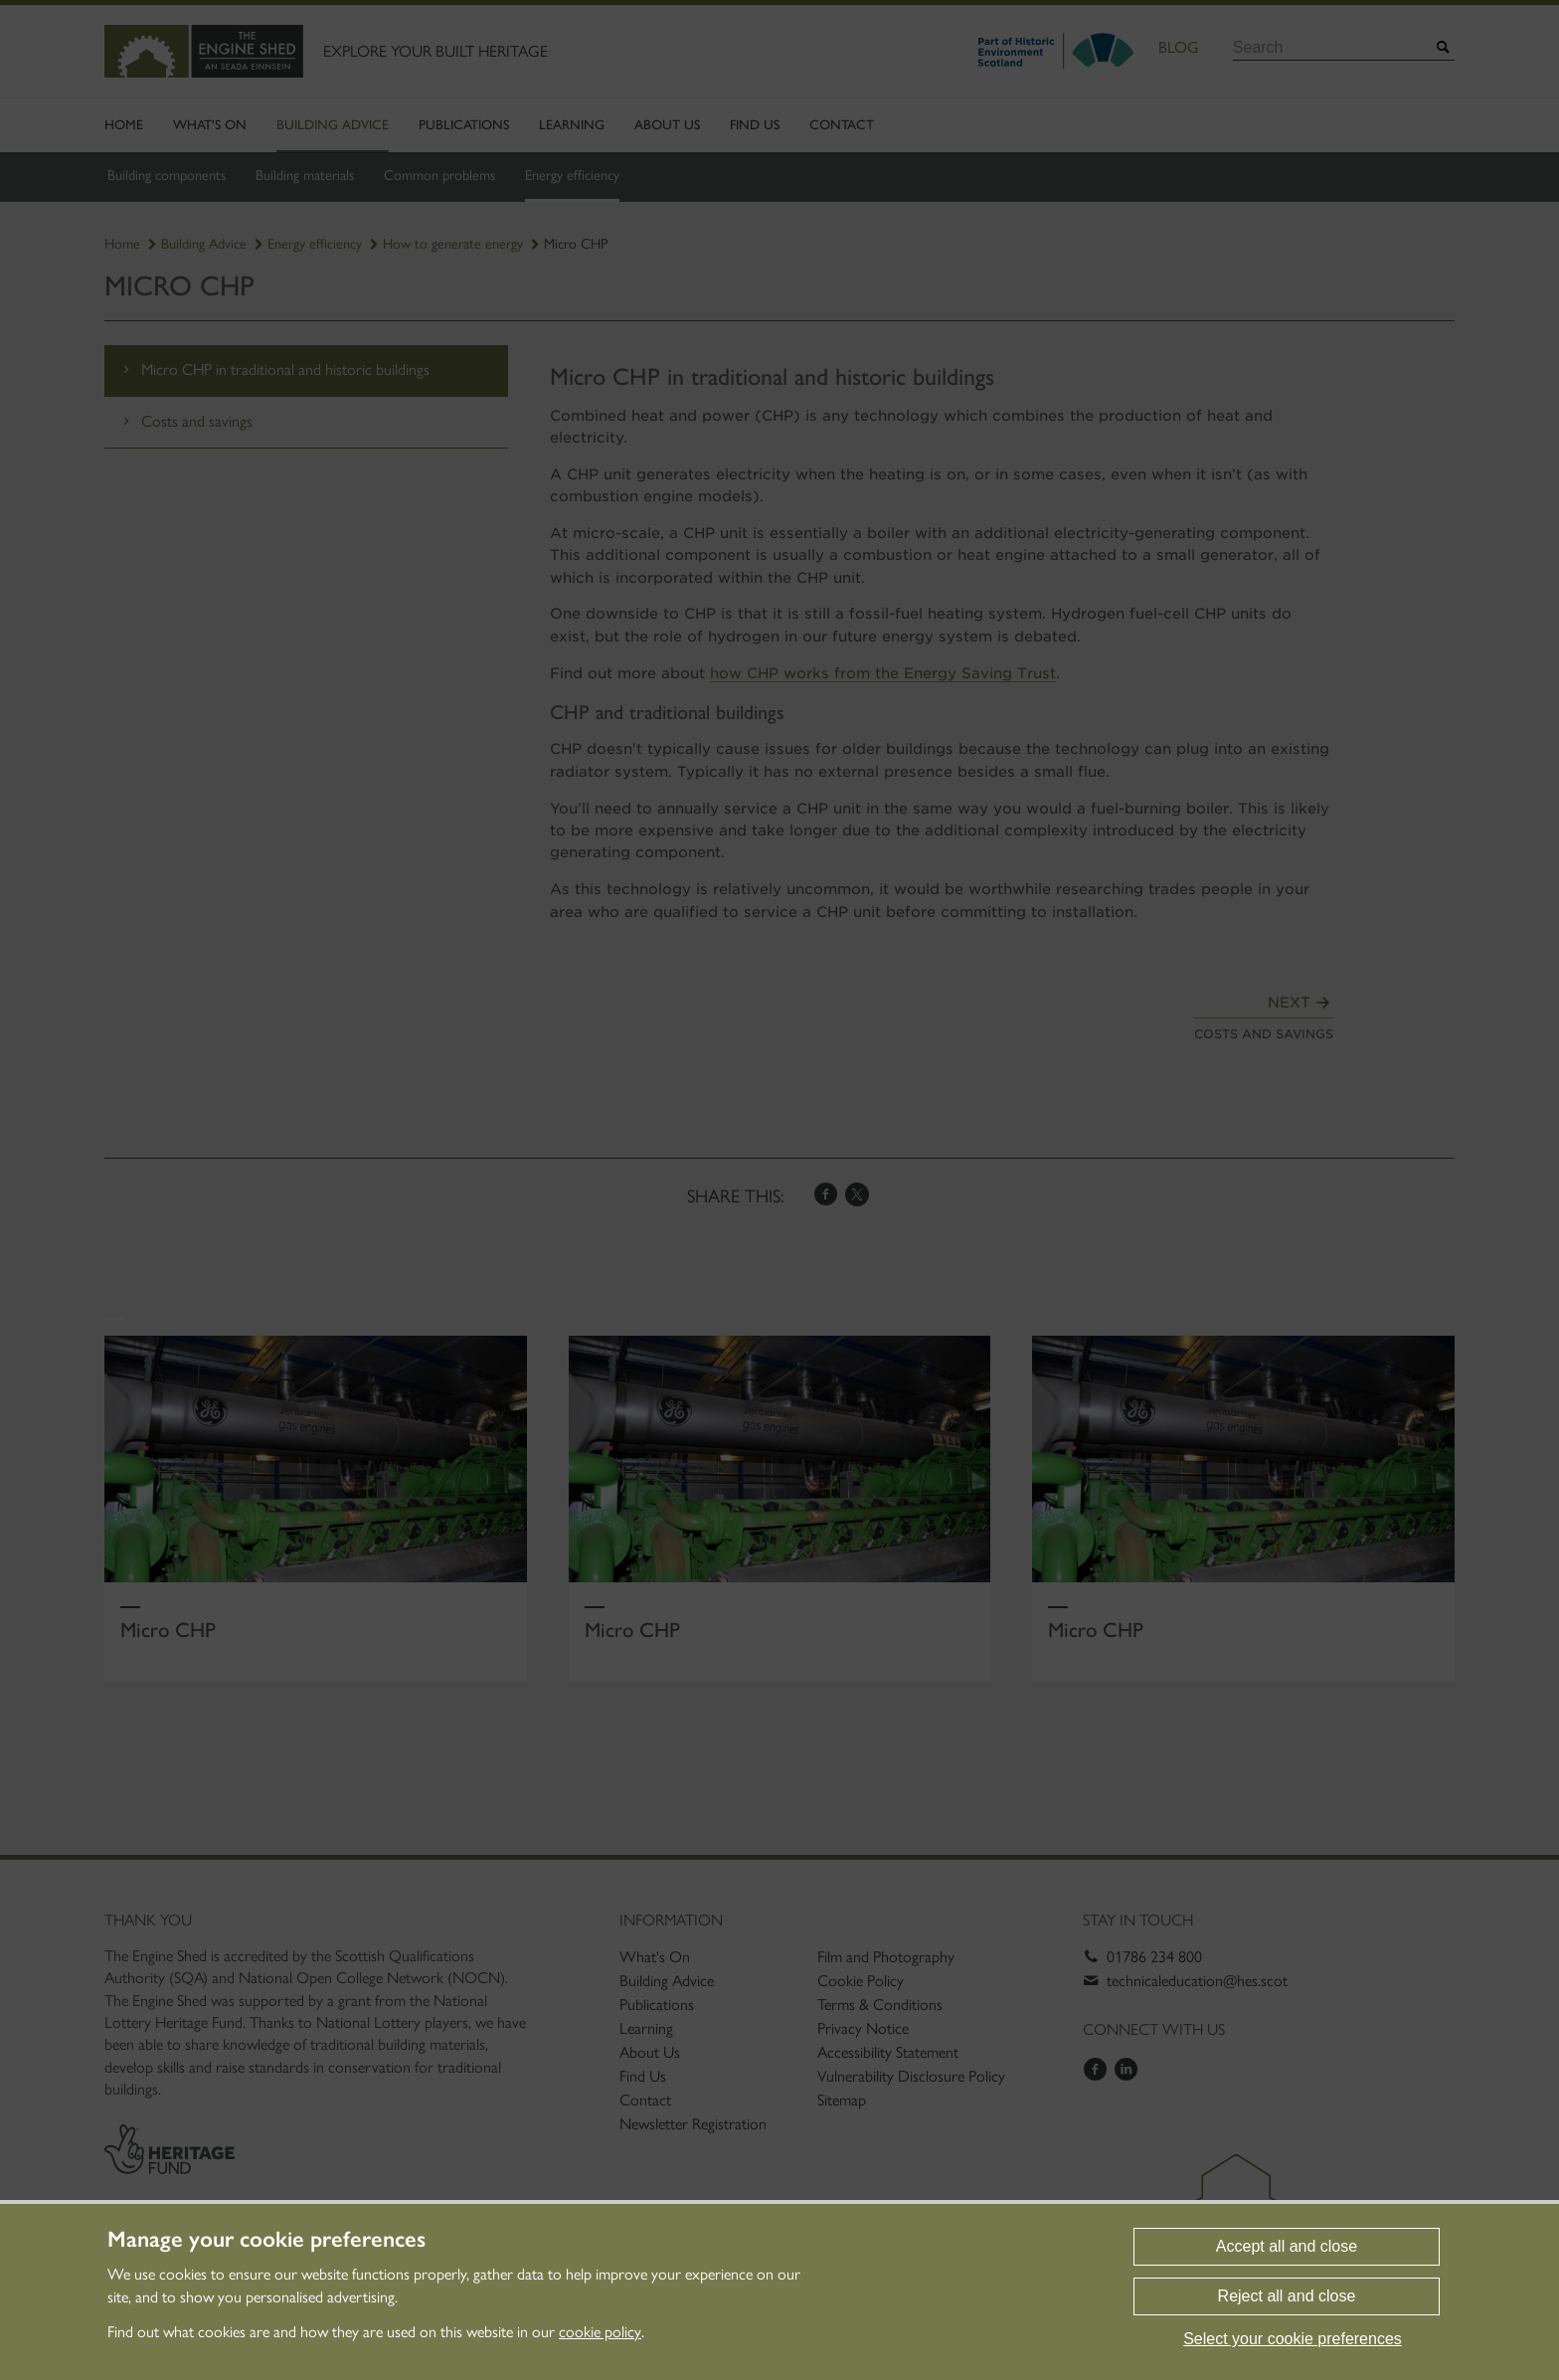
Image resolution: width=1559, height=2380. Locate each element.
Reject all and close (1287, 2296)
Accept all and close (1286, 2246)
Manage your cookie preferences (266, 2240)
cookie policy (600, 2331)
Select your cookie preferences (1292, 2338)
